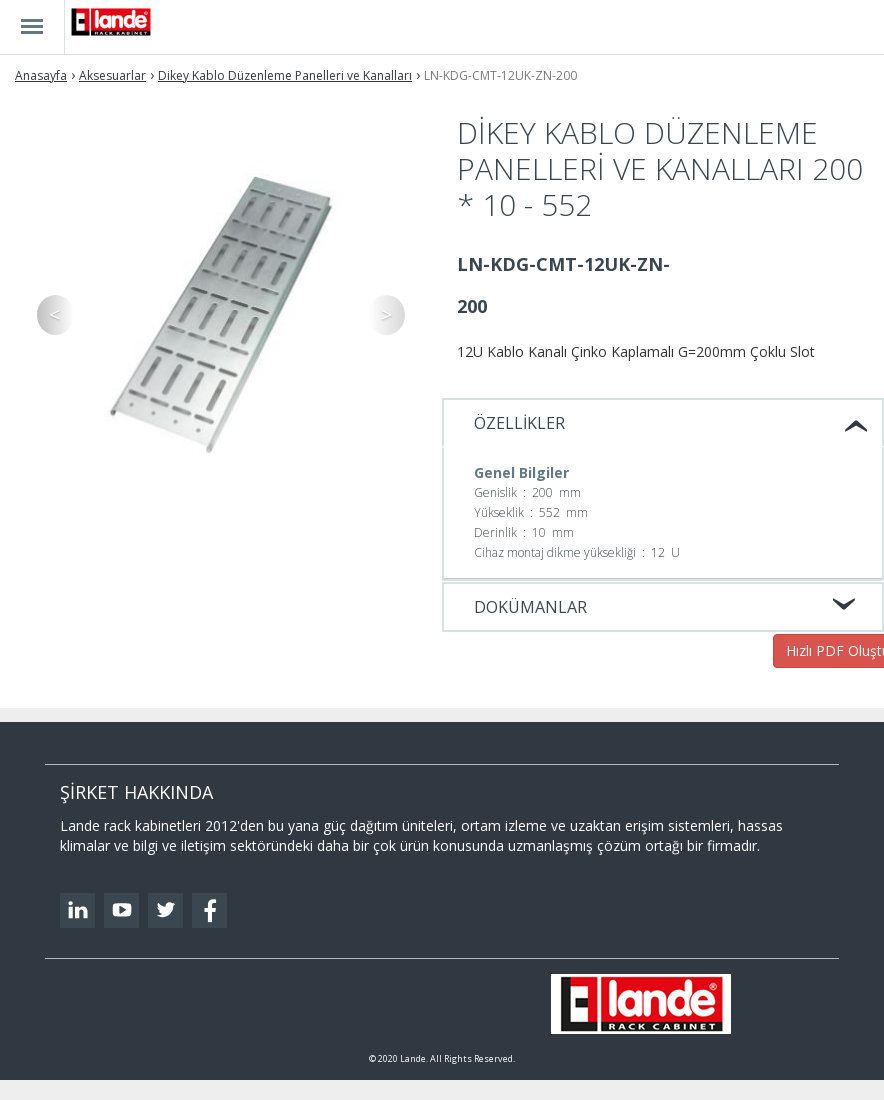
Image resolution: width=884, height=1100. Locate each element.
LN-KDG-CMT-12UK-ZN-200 (500, 75)
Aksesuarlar (112, 75)
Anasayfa (41, 75)
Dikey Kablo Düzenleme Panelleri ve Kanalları (285, 75)
